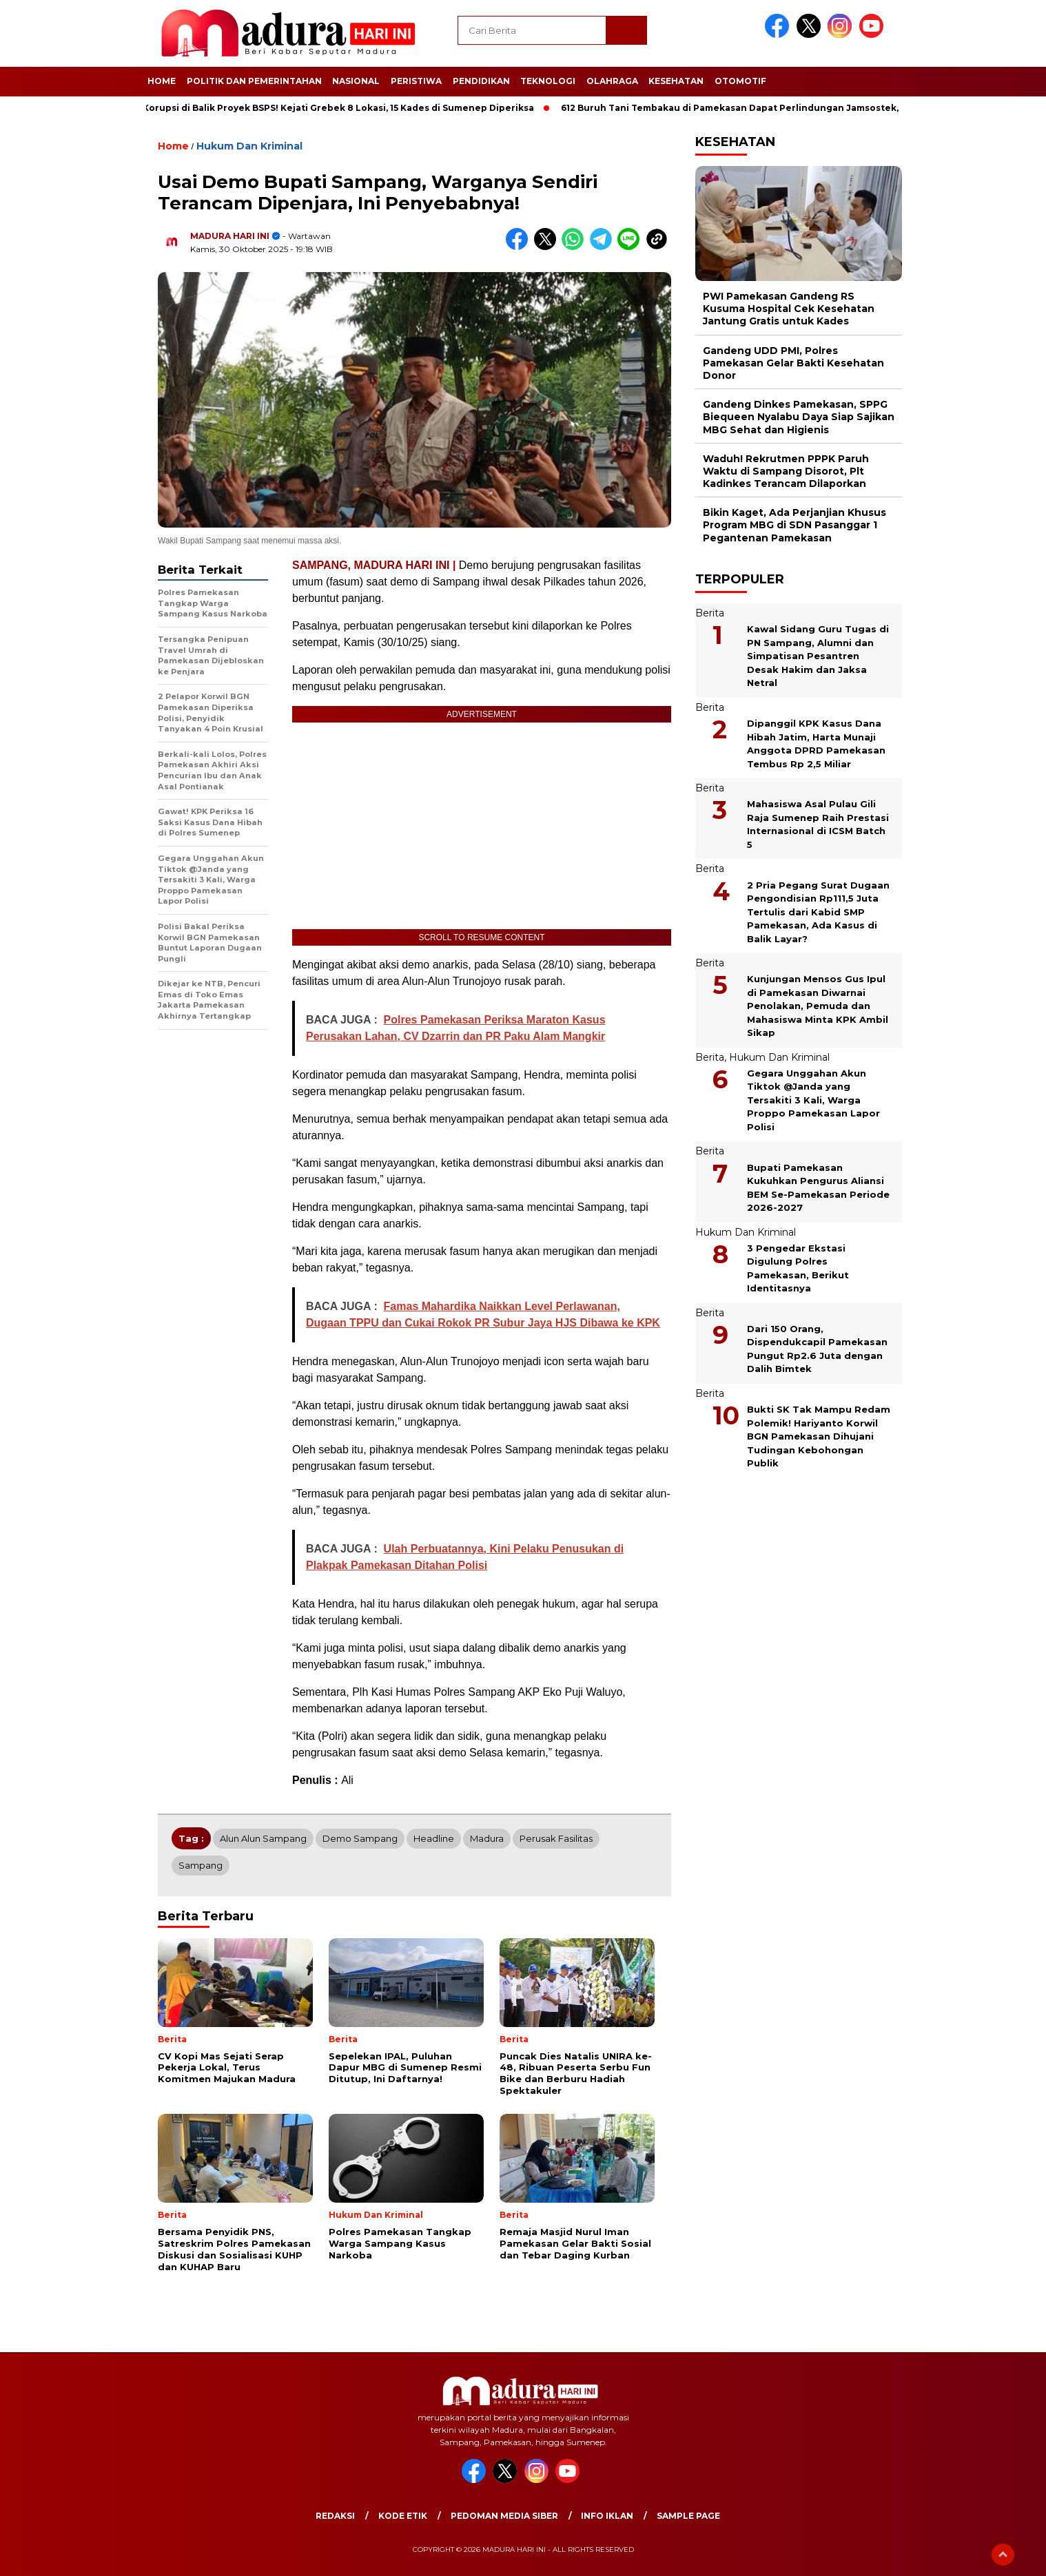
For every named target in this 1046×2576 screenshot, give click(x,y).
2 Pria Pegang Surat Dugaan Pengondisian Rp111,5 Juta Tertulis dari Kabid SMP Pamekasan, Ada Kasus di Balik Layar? (818, 912)
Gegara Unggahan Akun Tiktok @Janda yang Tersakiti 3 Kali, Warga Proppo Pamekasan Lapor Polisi (813, 1100)
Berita (709, 613)
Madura (487, 1838)
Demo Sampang (360, 1838)
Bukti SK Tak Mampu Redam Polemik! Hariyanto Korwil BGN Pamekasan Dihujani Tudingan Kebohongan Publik (818, 1436)
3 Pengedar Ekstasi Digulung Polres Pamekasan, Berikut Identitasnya (798, 1268)
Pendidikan (481, 81)
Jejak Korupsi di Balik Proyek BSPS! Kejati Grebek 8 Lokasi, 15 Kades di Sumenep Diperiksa (331, 108)
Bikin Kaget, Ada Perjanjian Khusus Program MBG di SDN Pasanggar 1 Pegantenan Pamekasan (794, 524)
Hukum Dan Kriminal (249, 146)
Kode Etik (402, 2516)
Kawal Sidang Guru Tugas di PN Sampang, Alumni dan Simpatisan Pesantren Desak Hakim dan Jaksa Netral (818, 655)
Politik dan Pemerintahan (254, 81)
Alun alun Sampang (263, 1838)
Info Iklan (607, 2516)
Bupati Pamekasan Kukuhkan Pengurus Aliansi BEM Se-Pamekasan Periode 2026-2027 (818, 1188)
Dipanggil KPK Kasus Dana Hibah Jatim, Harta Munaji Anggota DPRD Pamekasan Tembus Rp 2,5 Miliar (816, 743)
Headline (433, 1838)
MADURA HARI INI (229, 236)
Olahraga (612, 81)
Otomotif (740, 81)
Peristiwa (416, 81)
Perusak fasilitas (556, 1838)
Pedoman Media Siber (504, 2516)
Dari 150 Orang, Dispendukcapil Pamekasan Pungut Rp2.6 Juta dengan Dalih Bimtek (817, 1349)
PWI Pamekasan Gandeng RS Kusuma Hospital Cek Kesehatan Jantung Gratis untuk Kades (788, 308)
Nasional (356, 81)
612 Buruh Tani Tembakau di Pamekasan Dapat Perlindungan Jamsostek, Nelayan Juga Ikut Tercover (801, 108)
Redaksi (335, 2516)
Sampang (200, 1865)
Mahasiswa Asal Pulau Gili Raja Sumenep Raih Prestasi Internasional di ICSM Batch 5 (818, 824)
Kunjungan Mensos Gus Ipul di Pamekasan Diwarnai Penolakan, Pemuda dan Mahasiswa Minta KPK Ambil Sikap (817, 1005)
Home (161, 81)
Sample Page (688, 2516)
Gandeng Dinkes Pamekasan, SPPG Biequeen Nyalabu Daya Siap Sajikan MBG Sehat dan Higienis (798, 416)
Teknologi (547, 81)
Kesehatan (676, 81)
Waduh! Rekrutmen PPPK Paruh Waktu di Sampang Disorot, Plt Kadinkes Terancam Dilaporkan (786, 471)
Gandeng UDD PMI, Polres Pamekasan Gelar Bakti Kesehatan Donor (793, 363)
